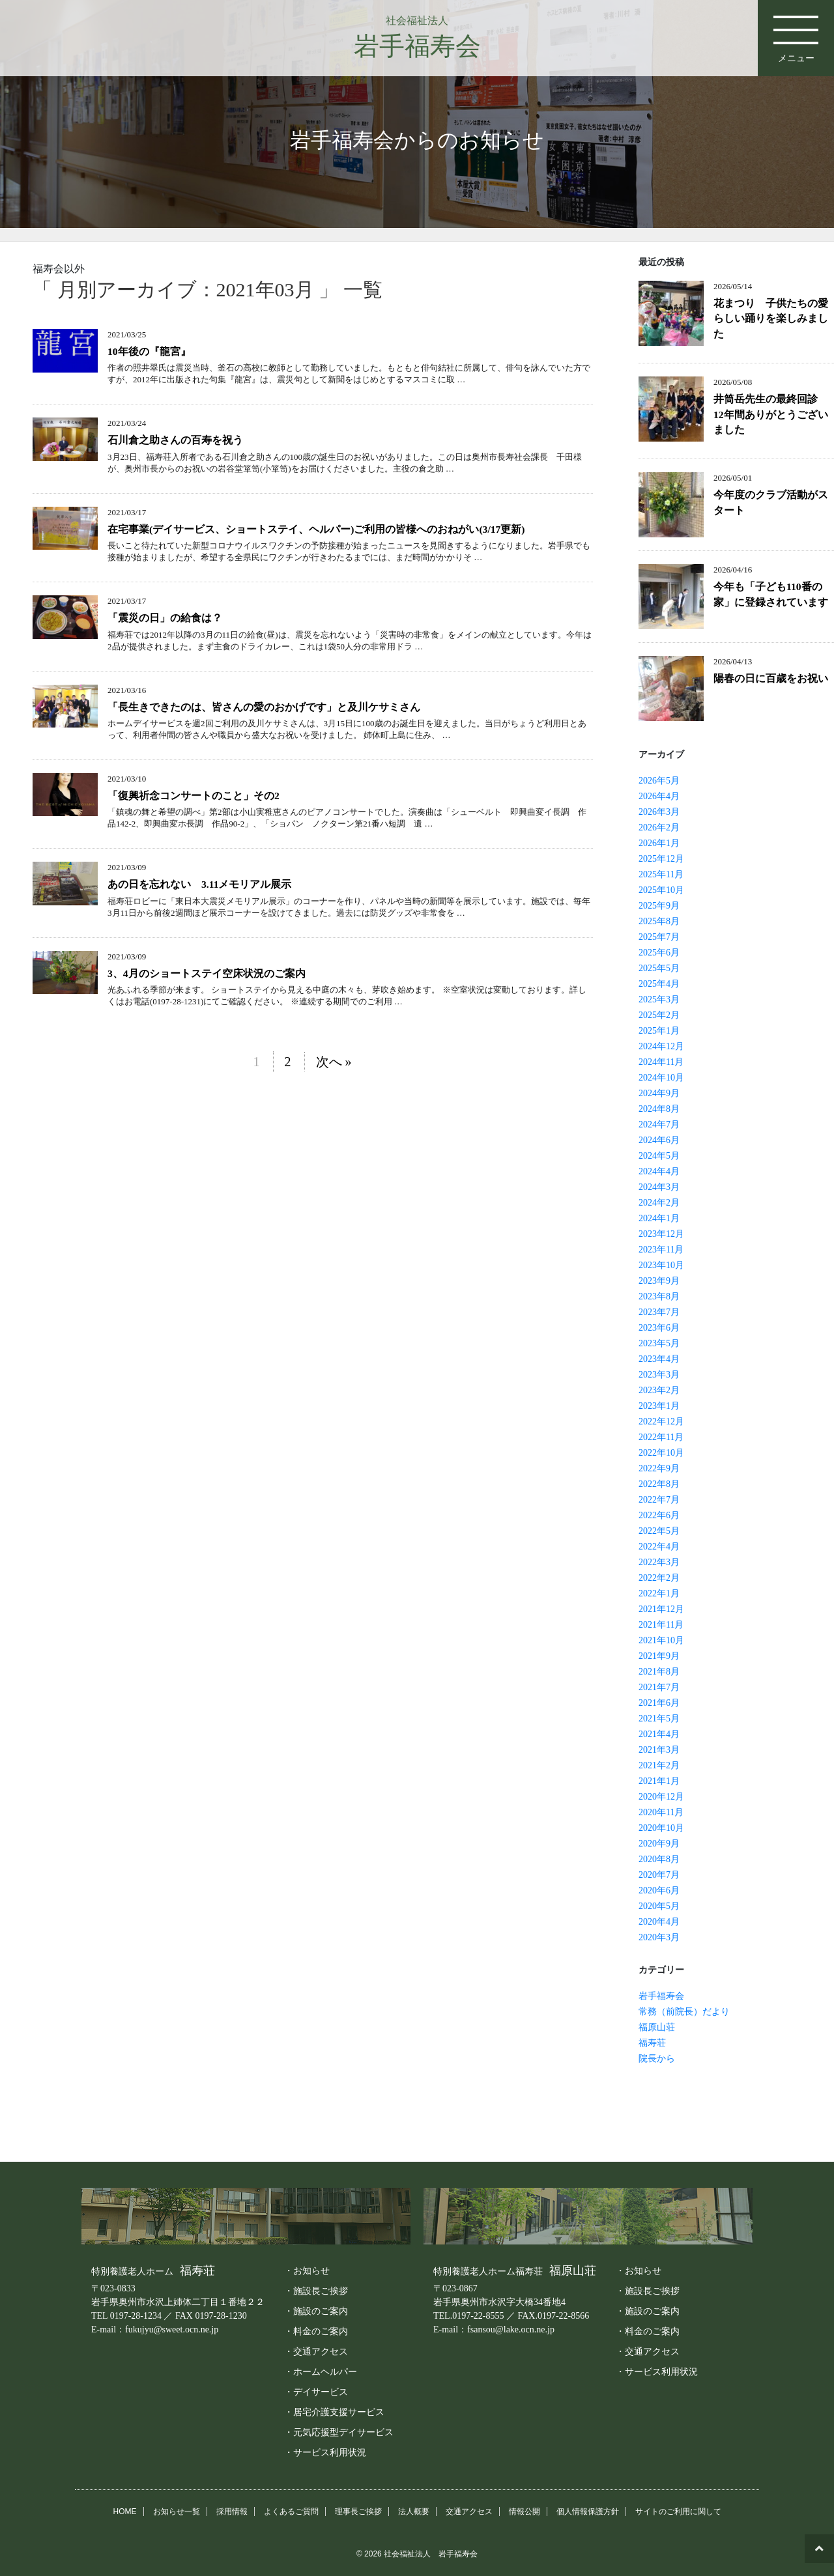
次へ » (334, 1061)
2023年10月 (661, 1265)
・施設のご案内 (316, 2311)
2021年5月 (659, 1718)
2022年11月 (661, 1437)
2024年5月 (659, 1156)
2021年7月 (659, 1687)
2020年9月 (659, 1843)
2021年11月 (661, 1625)
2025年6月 (659, 952)
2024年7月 (659, 1124)
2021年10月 (661, 1640)
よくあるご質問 (291, 2511)
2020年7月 (659, 1875)
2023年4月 (659, 1359)
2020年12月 (661, 1797)
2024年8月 (659, 1109)
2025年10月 (661, 890)
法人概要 (413, 2511)
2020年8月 (659, 1859)
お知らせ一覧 (176, 2511)
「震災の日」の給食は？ (165, 617)
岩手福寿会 (661, 1996)
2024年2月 (659, 1203)
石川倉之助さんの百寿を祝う (175, 440)
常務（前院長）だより (684, 2012)
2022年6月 (659, 1515)
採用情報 (232, 2511)
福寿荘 (652, 2043)
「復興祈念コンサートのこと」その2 (194, 795)
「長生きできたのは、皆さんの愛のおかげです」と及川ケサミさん (264, 707)
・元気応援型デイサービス (339, 2432)
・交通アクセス (316, 2351)
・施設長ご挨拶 (316, 2291)
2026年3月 (659, 812)
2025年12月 (661, 859)
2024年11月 (661, 1062)
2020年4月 (659, 1922)
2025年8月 (659, 921)
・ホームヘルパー (320, 2371)
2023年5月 (659, 1343)
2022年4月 (659, 1546)
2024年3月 (659, 1187)
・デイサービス (316, 2391)
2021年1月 (659, 1781)
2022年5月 (659, 1531)
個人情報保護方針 (587, 2511)
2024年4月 (659, 1171)
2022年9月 (659, 1468)
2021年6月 (659, 1703)
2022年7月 (659, 1500)
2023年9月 (659, 1281)
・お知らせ (307, 2270)
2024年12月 (661, 1046)
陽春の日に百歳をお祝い (770, 678)
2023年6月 (659, 1328)
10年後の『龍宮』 (149, 351)
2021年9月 (659, 1656)
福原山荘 (657, 2027)
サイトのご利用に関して (678, 2511)
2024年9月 (659, 1093)
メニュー (795, 32)
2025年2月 (659, 1015)
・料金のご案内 (316, 2331)
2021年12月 (661, 1609)
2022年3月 (659, 1562)
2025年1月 (659, 1031)
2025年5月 (659, 968)
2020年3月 (659, 1937)
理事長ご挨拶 (358, 2511)
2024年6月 (659, 1140)
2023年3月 (659, 1375)
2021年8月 (659, 1672)
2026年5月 (659, 781)
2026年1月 (659, 843)
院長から (657, 2058)
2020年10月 (661, 1828)
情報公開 (524, 2511)
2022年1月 (659, 1593)
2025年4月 (659, 984)
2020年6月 (659, 1890)
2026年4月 (659, 796)
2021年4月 (659, 1734)
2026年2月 (659, 827)
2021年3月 (659, 1750)
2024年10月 (661, 1078)
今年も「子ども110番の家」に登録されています (770, 594)
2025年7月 (659, 937)
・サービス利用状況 (325, 2452)
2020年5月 (659, 1906)
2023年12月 (661, 1234)
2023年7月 (659, 1312)
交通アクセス (469, 2511)
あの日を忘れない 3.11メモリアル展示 (199, 884)
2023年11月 (661, 1249)
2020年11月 (661, 1812)
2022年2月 (659, 1578)
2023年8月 (659, 1296)
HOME (125, 2511)
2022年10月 (661, 1453)
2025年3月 (659, 999)
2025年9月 (659, 906)
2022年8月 (659, 1484)
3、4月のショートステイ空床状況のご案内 (207, 973)
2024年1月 (659, 1218)
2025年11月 (661, 874)
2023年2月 (659, 1390)
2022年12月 (661, 1421)
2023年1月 (659, 1406)
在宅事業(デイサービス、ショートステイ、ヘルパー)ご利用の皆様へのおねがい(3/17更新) (316, 529)
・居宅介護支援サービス (334, 2412)
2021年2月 (659, 1765)
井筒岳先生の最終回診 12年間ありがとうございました (770, 414)
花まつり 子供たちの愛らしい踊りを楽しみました (770, 318)
